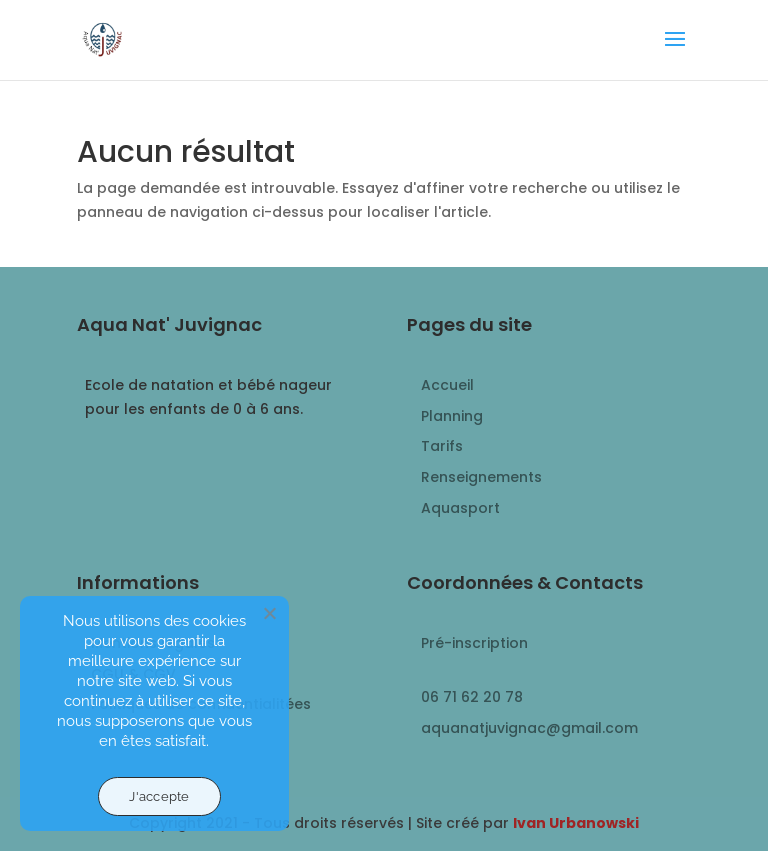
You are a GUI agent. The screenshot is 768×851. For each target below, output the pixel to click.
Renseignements (481, 477)
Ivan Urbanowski (576, 823)
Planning (452, 416)
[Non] (269, 613)
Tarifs (442, 446)
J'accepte (159, 796)
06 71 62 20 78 (472, 697)
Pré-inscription (474, 643)
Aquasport (460, 508)
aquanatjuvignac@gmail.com (529, 728)
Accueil (447, 385)
